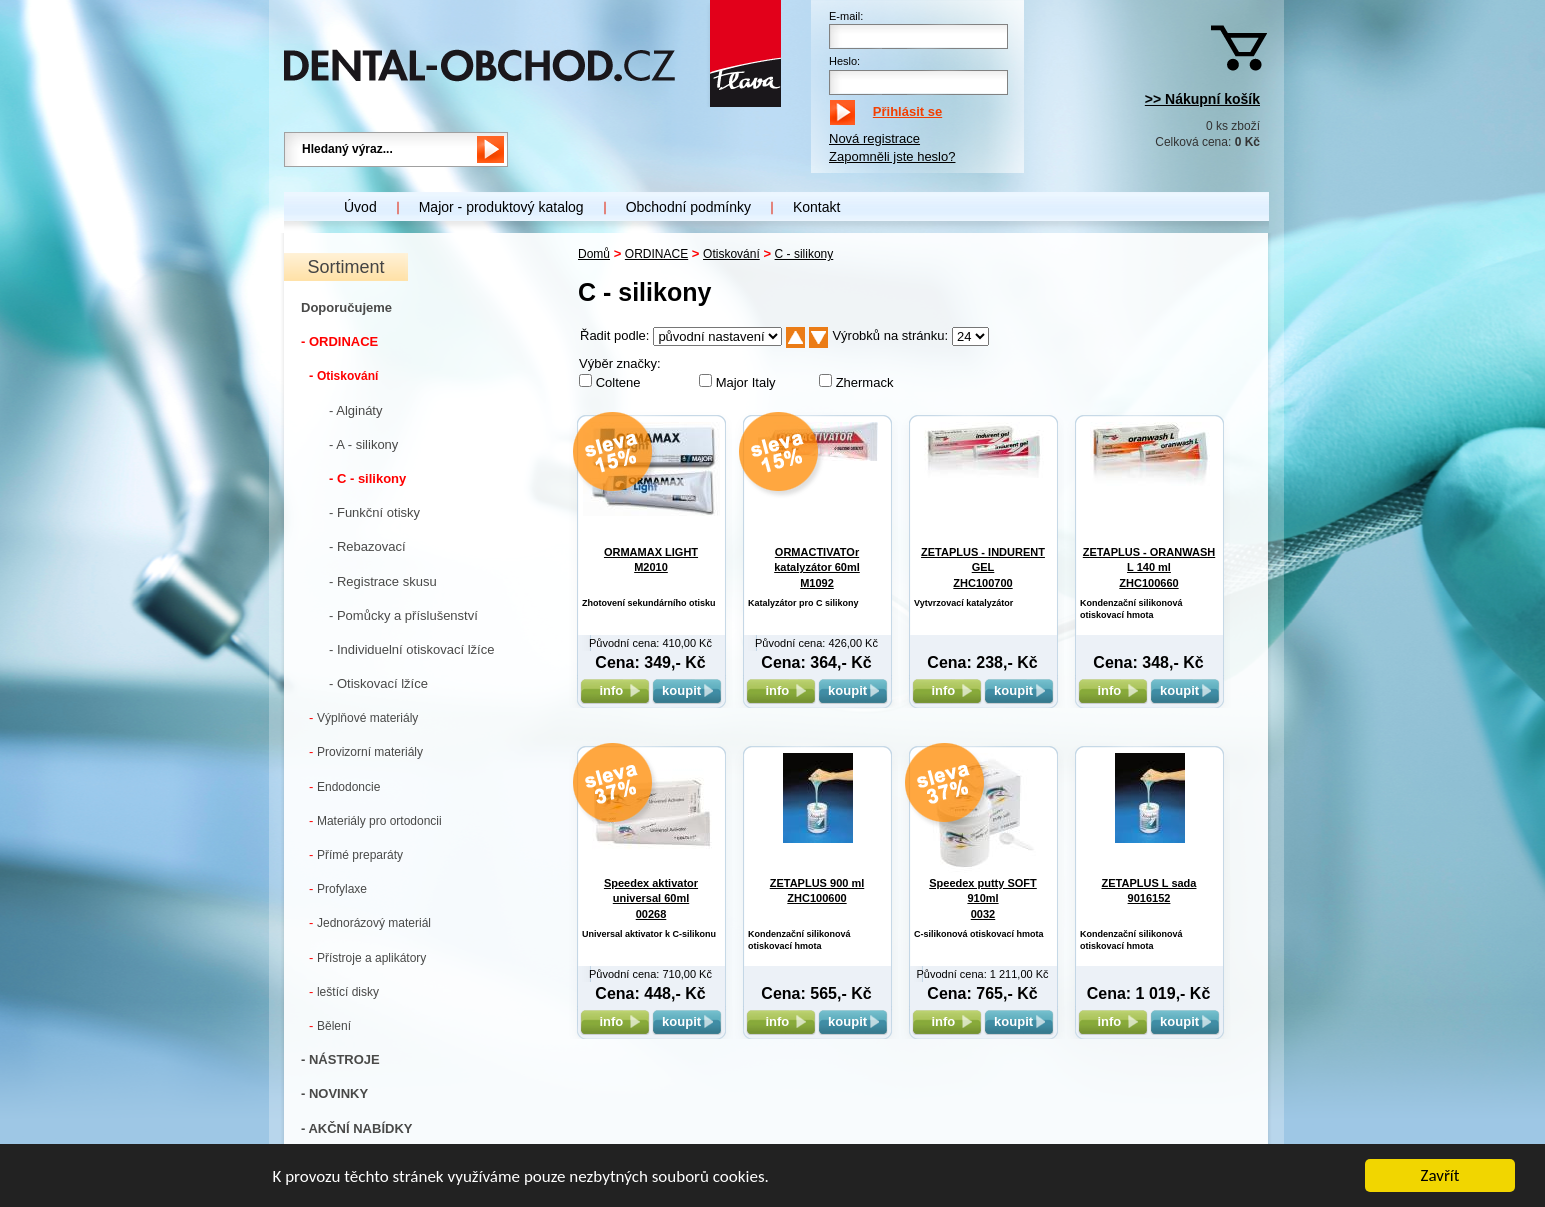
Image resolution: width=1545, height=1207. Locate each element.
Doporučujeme (346, 307)
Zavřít (1440, 1176)
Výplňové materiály (363, 717)
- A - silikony (363, 444)
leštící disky (344, 991)
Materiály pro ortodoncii (375, 820)
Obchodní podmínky (688, 207)
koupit (687, 690)
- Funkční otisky (374, 512)
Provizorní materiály (366, 751)
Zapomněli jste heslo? (892, 156)
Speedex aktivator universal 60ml (651, 898)
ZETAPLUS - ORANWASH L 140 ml (1149, 567)
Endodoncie (344, 786)
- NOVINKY (334, 1093)
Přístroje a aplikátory (367, 957)
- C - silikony (367, 478)
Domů (594, 254)
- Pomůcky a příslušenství (403, 615)
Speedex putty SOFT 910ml (983, 898)
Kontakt (816, 207)
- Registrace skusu (383, 581)
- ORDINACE (339, 341)
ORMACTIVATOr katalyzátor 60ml (817, 567)
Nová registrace (874, 138)
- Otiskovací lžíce (378, 683)
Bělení (330, 1025)
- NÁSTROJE (340, 1059)
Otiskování (343, 375)
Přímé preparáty (356, 854)
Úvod (360, 207)
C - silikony (804, 254)
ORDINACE (656, 254)
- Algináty (355, 410)
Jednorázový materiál (370, 922)
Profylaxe (338, 888)
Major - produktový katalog (501, 207)
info (614, 690)
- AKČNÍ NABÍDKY (356, 1128)
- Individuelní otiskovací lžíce (411, 649)
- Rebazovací (367, 546)
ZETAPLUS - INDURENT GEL (983, 567)
